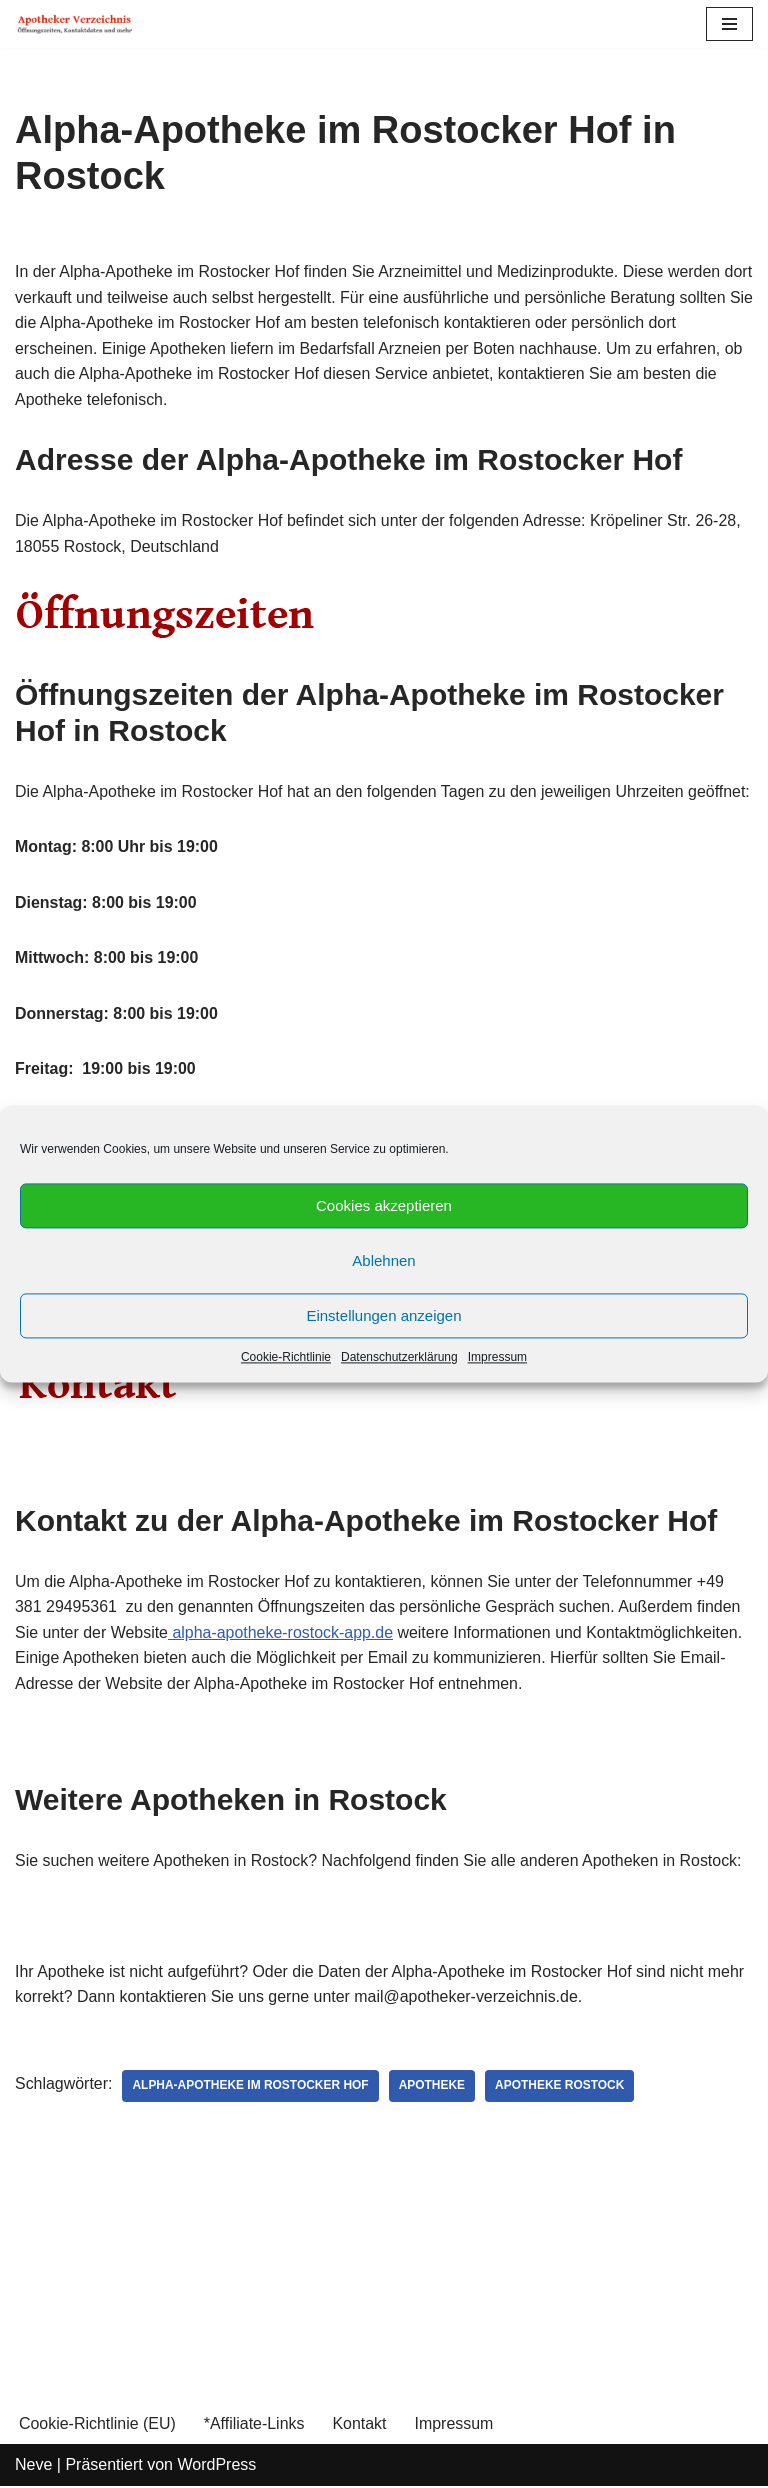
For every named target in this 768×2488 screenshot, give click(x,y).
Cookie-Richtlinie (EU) (97, 2425)
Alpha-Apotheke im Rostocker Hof (251, 2088)
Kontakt (360, 2425)
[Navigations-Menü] (729, 24)
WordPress (216, 2467)
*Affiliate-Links (254, 2425)
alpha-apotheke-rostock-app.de (282, 1633)
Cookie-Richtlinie (286, 1357)
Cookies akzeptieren (384, 1205)
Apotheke (433, 2088)
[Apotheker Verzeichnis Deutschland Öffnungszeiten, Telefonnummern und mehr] (75, 24)
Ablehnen (383, 1260)
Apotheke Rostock (562, 2088)
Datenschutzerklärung (399, 1357)
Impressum (497, 1357)
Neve (33, 2467)
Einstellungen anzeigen (383, 1315)
